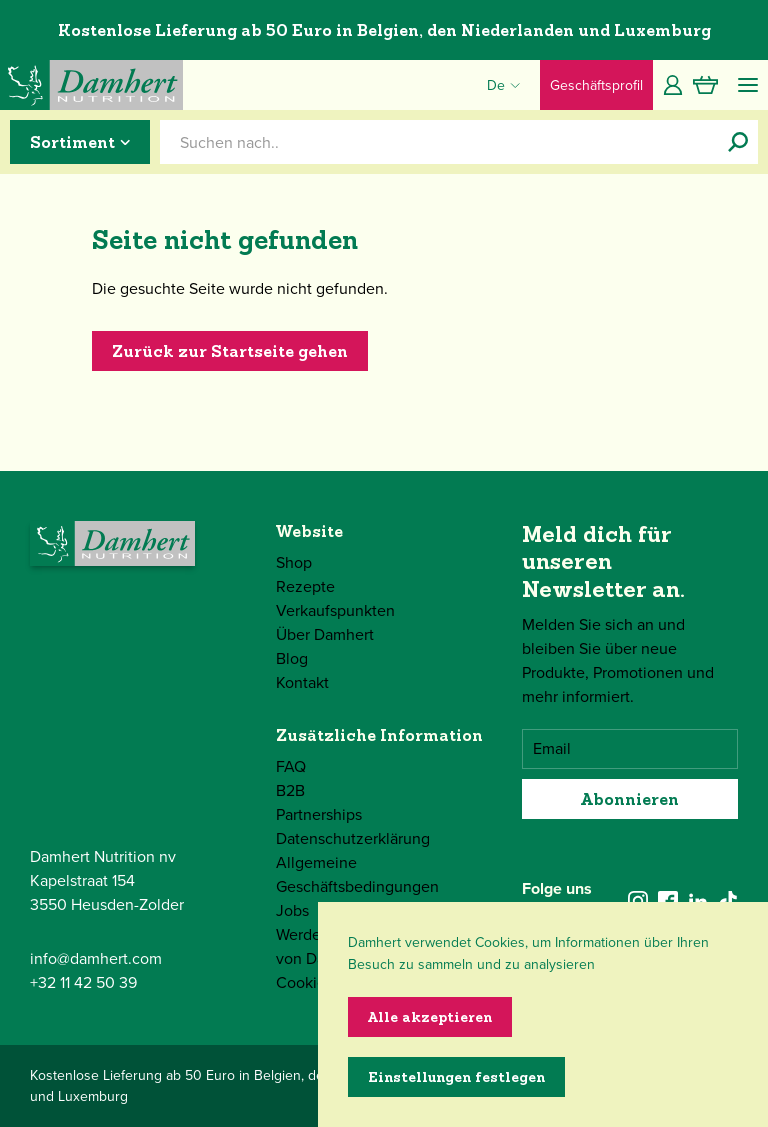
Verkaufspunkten (335, 610)
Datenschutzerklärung (353, 838)
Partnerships (319, 814)
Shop (294, 562)
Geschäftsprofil (596, 85)
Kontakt (302, 682)
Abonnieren (630, 799)
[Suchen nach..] (738, 142)
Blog (292, 658)
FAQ (291, 766)
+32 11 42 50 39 (83, 982)
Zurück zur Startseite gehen (230, 351)
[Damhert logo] (91, 85)
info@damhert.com (96, 958)
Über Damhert (325, 634)
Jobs (292, 910)
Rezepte (305, 586)
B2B (290, 790)
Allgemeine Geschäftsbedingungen (357, 874)
